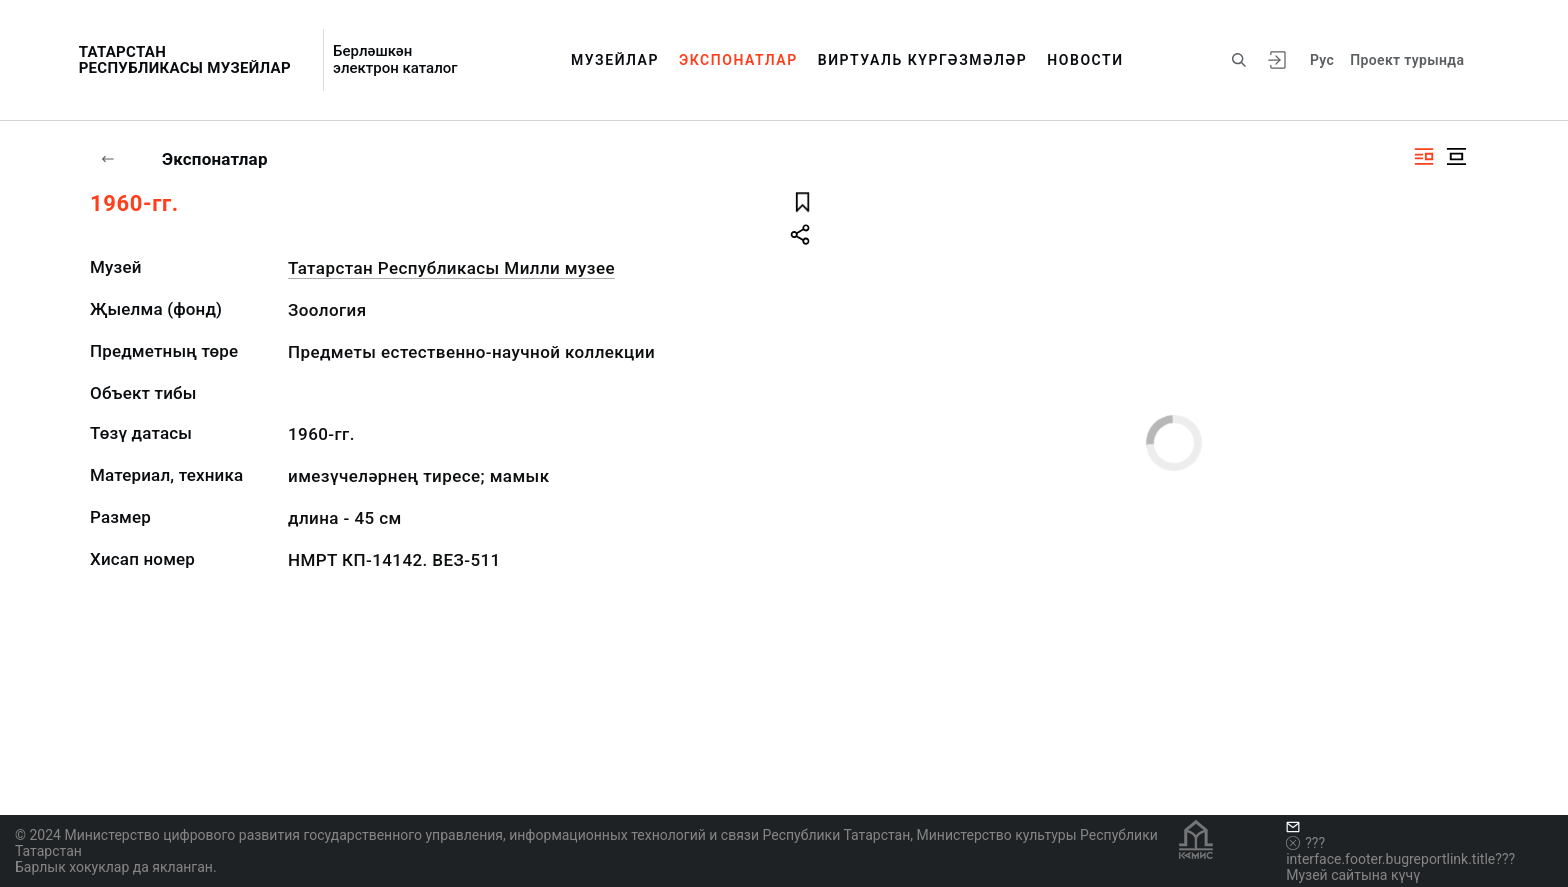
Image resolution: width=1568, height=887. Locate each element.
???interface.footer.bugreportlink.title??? (1400, 851)
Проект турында (1407, 60)
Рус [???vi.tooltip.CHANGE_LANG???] (1322, 60)
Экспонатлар (738, 60)
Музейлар (615, 60)
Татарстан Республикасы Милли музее (451, 268)
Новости (1085, 60)
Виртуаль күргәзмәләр (923, 60)
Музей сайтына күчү (1353, 875)
